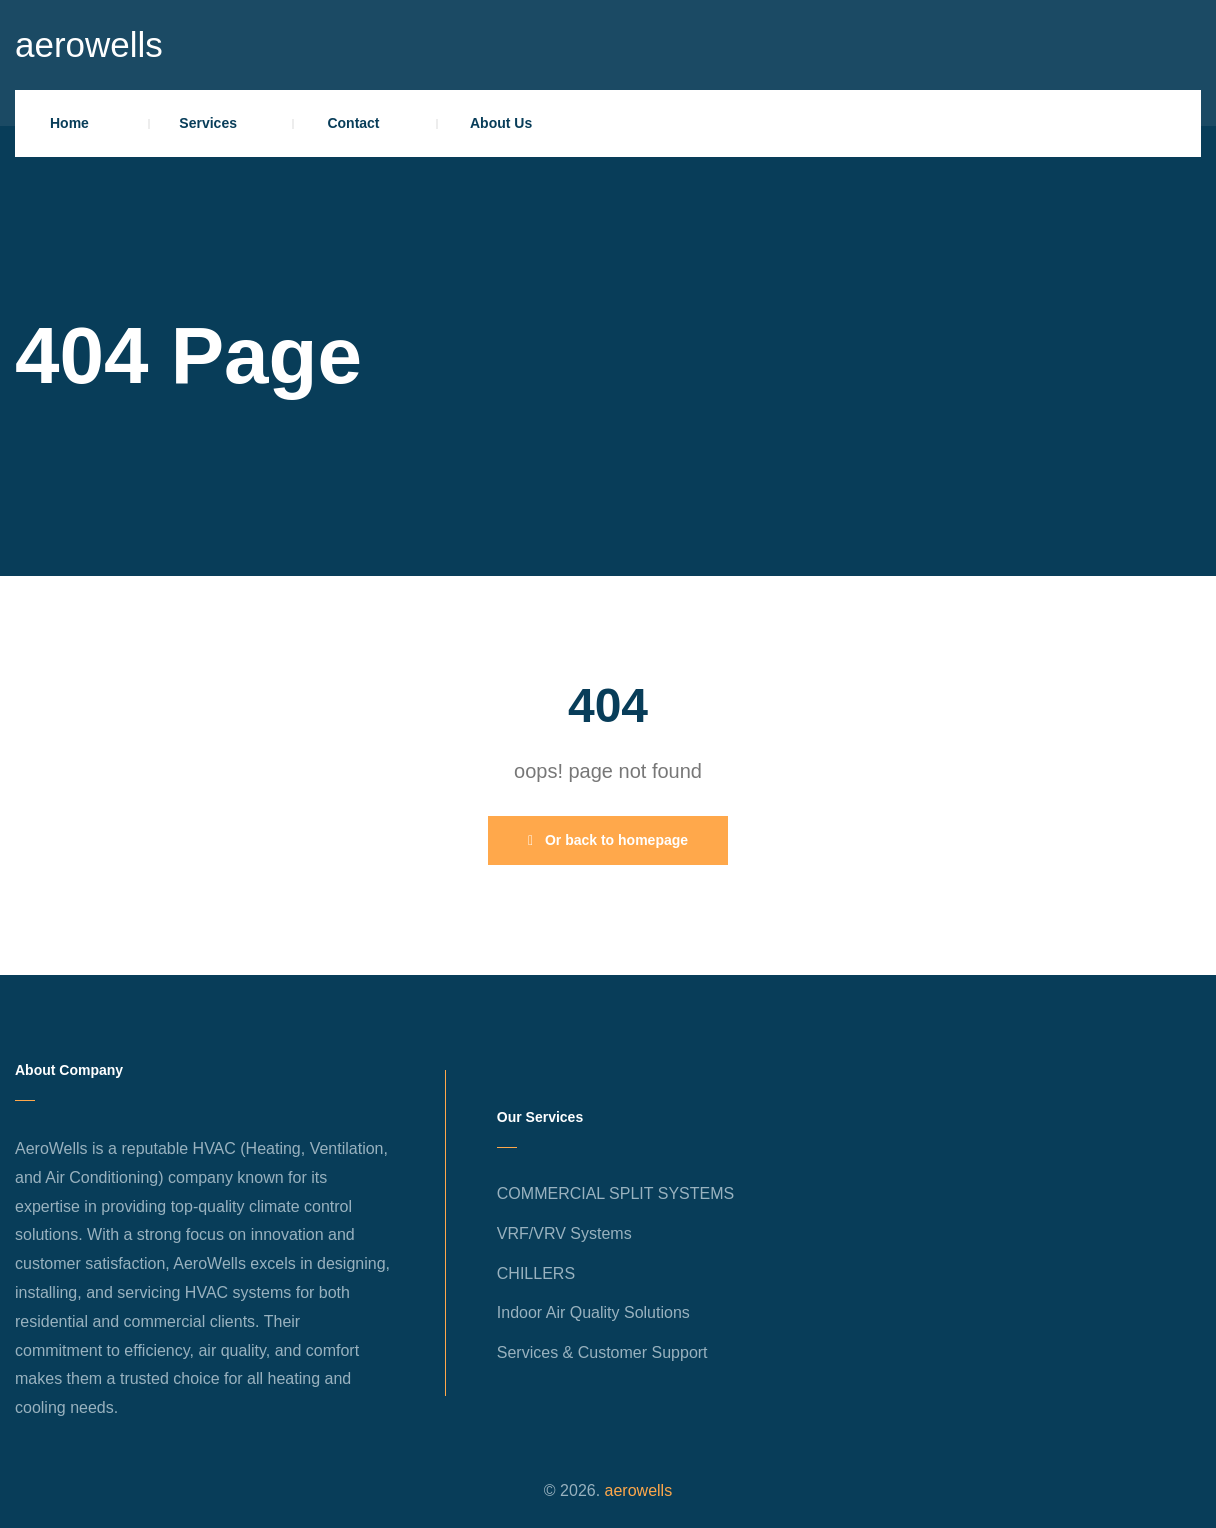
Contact (353, 123)
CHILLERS (536, 1273)
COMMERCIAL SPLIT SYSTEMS (615, 1193)
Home (69, 123)
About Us (501, 123)
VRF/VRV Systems (564, 1233)
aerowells (89, 44)
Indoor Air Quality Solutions (593, 1312)
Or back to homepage (608, 840)
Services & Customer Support (602, 1352)
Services (208, 123)
